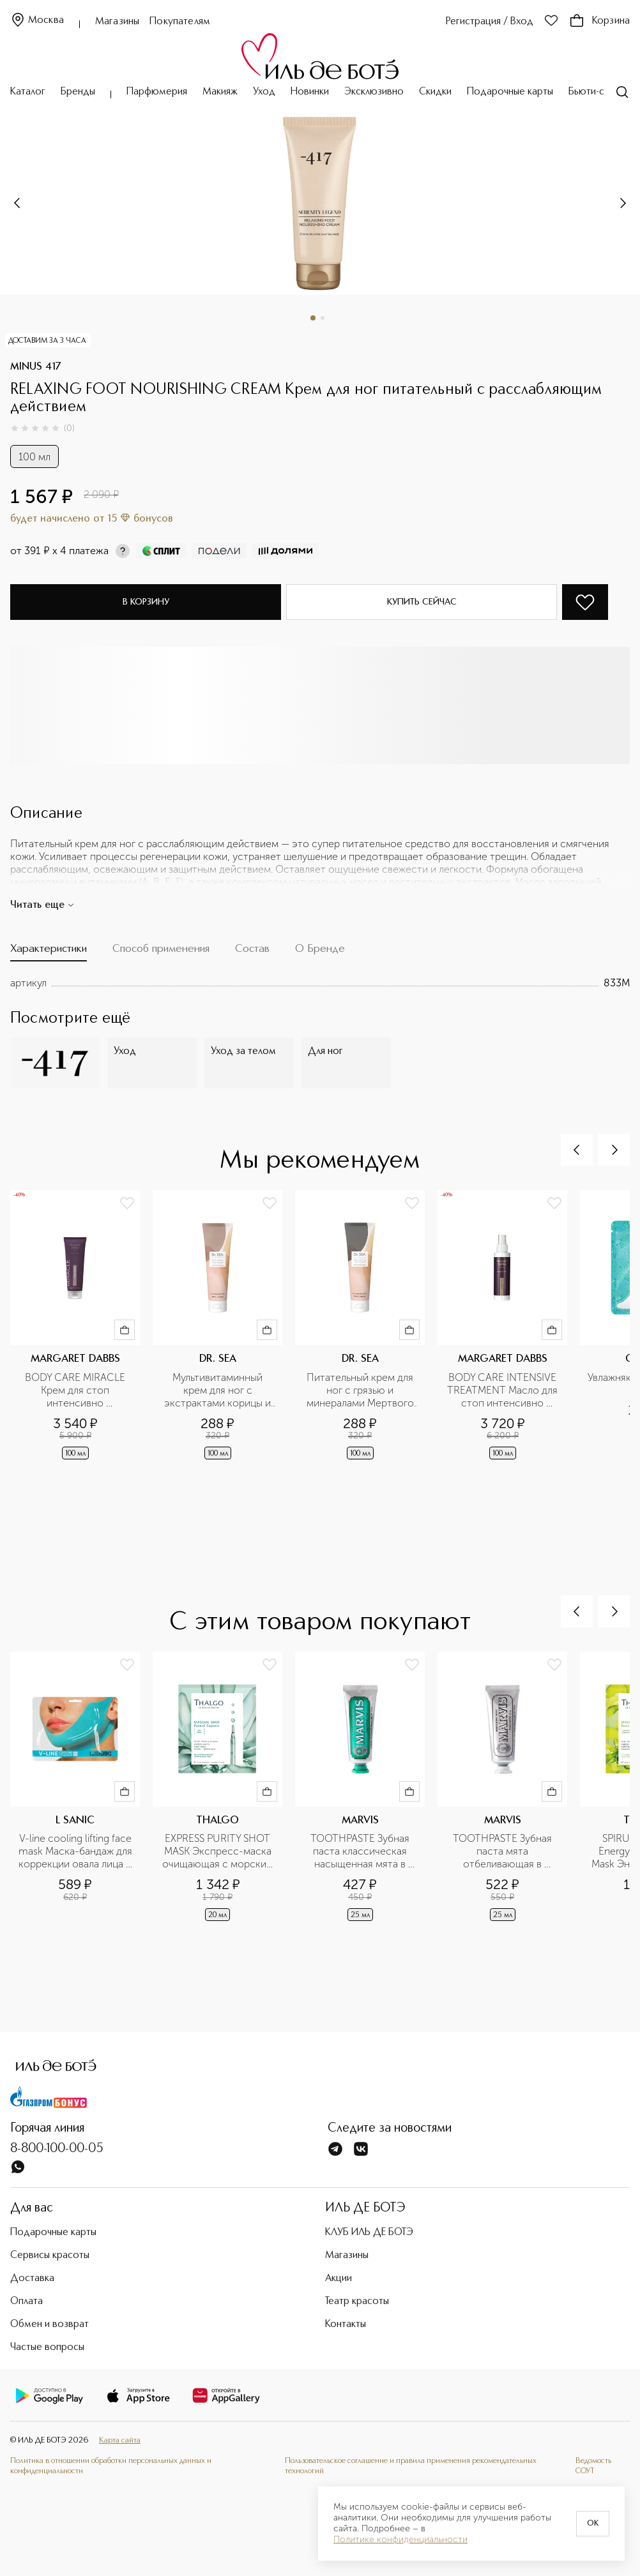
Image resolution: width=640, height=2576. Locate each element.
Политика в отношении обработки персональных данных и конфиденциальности (110, 2466)
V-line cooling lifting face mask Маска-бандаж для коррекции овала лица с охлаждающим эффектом (76, 1851)
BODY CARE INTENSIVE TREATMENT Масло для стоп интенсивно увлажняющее (503, 1390)
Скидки (435, 92)
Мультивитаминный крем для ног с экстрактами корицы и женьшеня (218, 1390)
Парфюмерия (156, 92)
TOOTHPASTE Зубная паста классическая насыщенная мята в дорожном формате (361, 1851)
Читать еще (42, 905)
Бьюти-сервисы (602, 92)
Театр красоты (357, 2301)
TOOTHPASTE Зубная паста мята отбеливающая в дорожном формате (503, 1851)
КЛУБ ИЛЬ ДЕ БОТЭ (369, 2232)
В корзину (146, 602)
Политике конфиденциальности (400, 2540)
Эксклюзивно (374, 92)
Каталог (27, 92)
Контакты (345, 2324)
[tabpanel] (320, 983)
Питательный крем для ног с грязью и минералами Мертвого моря (361, 1390)
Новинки (310, 92)
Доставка (32, 2278)
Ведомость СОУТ (593, 2466)
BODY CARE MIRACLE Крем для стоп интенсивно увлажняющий (76, 1390)
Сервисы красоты (49, 2255)
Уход (264, 92)
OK (592, 2523)
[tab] (48, 952)
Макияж (220, 92)
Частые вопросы (47, 2347)
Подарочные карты (510, 92)
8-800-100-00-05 (56, 2149)
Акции (338, 2278)
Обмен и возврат (49, 2324)
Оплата (26, 2301)
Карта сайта (120, 2440)
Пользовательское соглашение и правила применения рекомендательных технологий (411, 2466)
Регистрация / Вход (489, 22)
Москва (37, 20)
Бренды (78, 92)
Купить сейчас (422, 602)
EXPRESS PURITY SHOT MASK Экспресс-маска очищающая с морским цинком (218, 1851)
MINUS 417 (35, 367)
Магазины (117, 22)
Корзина (599, 21)
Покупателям (179, 22)
